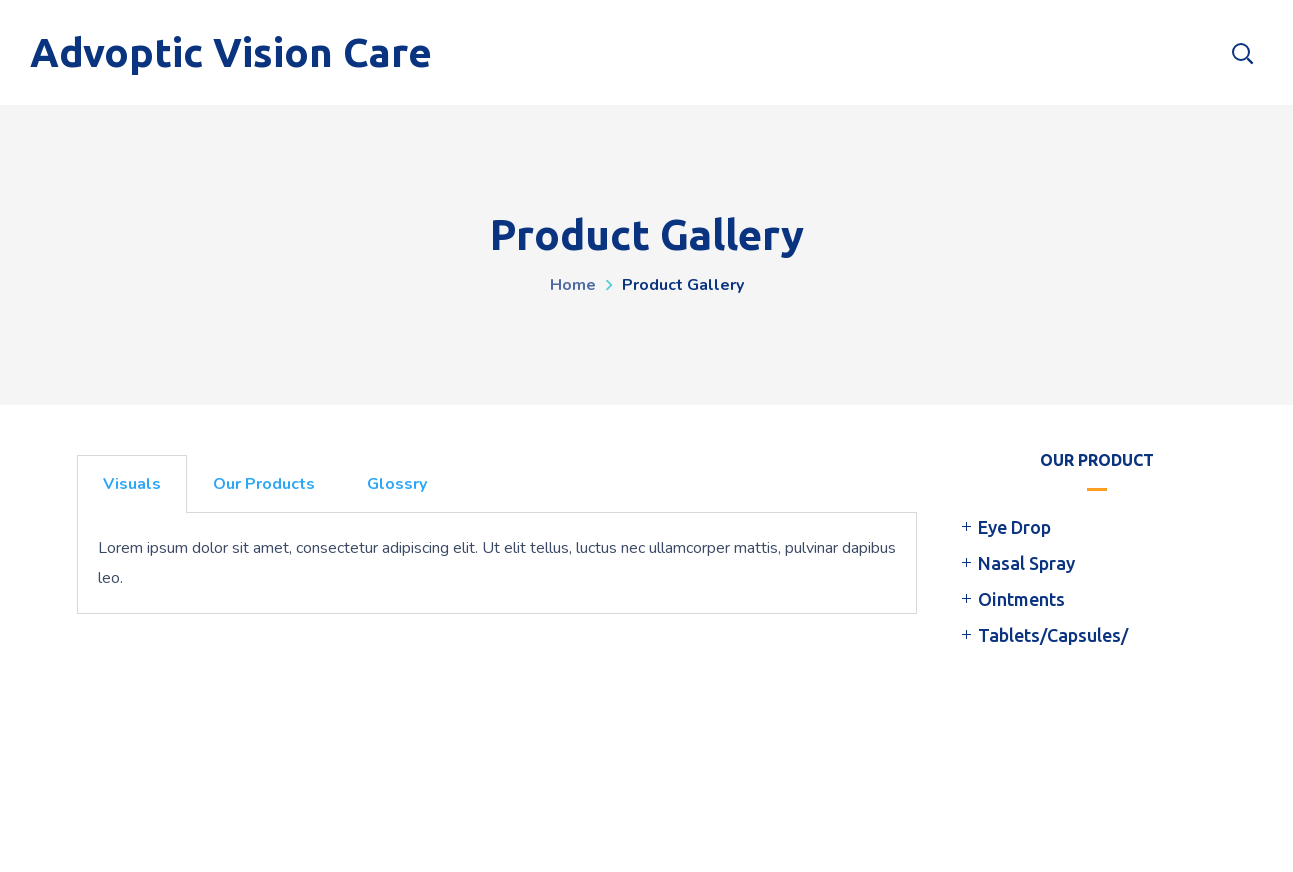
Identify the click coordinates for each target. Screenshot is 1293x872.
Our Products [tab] (264, 484)
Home (573, 285)
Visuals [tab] (132, 484)
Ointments (1021, 599)
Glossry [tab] (397, 484)
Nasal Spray (1026, 563)
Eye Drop (1014, 527)
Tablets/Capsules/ (1053, 635)
